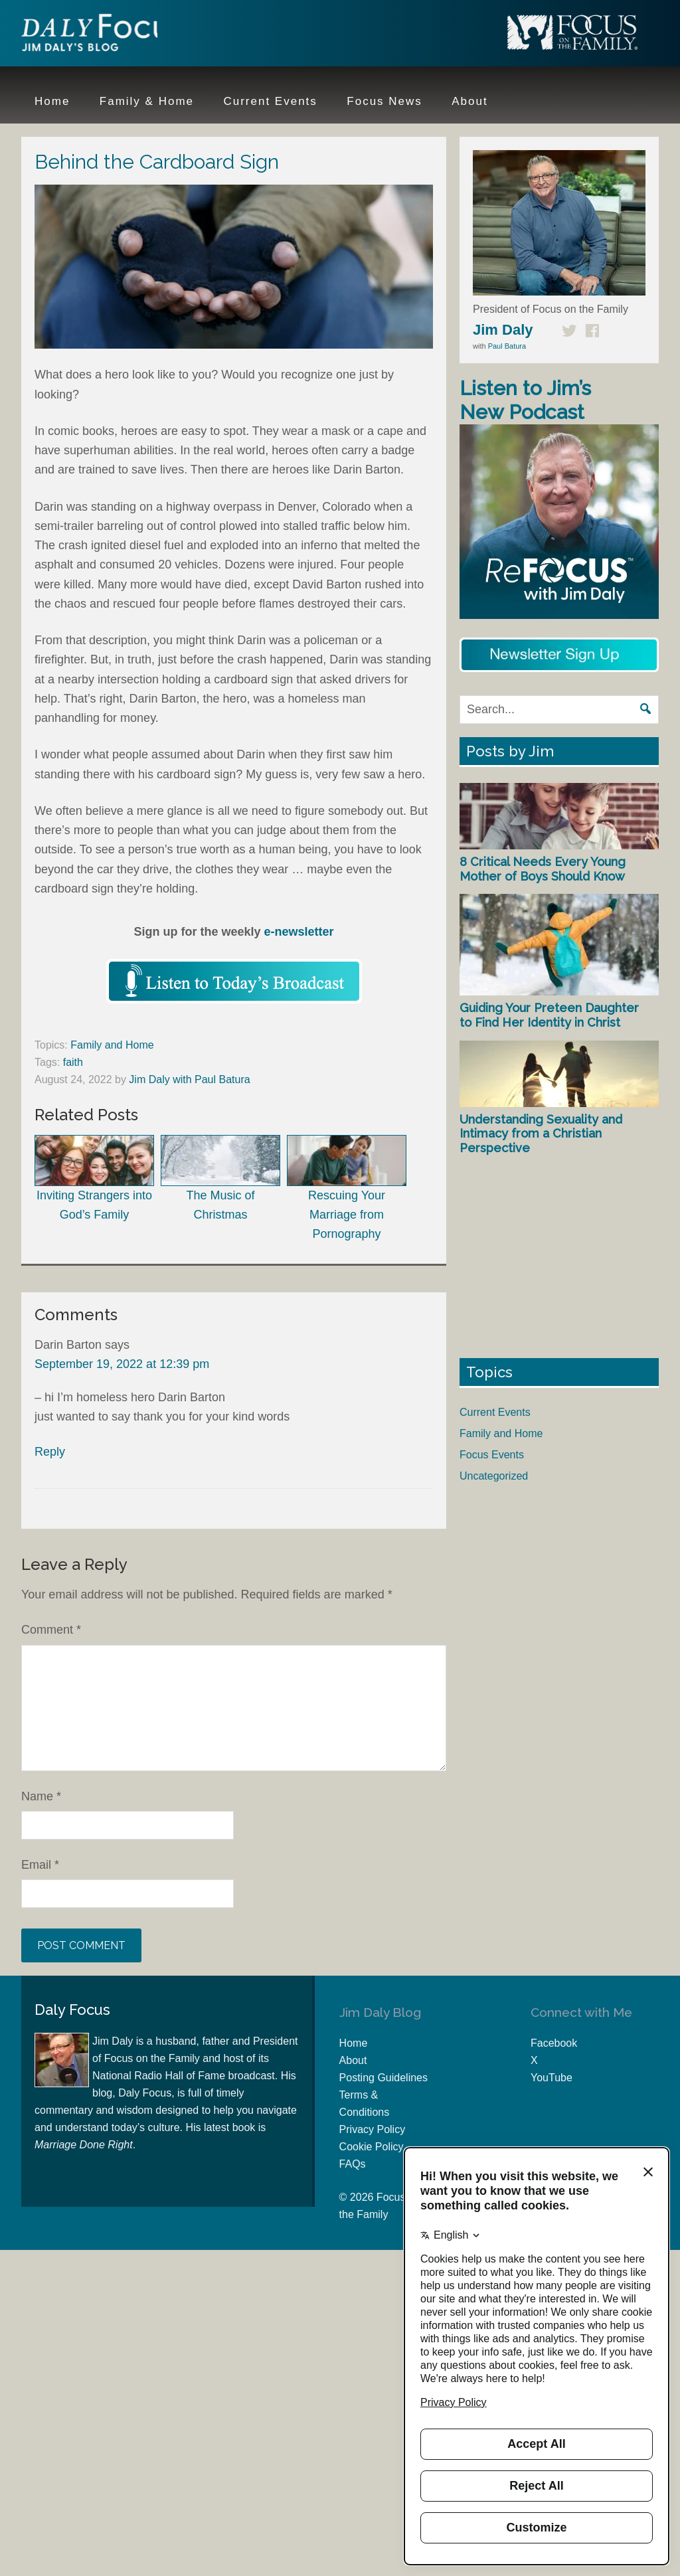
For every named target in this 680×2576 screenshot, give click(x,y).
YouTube (551, 2077)
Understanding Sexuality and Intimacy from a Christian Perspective (541, 1133)
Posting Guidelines (383, 2077)
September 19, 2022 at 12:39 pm (122, 1364)
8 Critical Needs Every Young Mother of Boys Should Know (543, 869)
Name (41, 1796)
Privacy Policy (372, 2129)
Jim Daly (107, 35)
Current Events (495, 1412)
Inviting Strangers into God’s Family (94, 1178)
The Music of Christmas (220, 1178)
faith (73, 1062)
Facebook (554, 2043)
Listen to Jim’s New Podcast (525, 400)
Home (353, 2043)
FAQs (352, 2164)
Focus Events (492, 1454)
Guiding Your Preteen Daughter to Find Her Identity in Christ (549, 1015)
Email (40, 1864)
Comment (51, 1629)
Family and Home (111, 1045)
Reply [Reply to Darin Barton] (50, 1451)
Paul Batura (507, 346)
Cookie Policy (371, 2146)
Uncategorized (494, 1476)
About (353, 2060)
